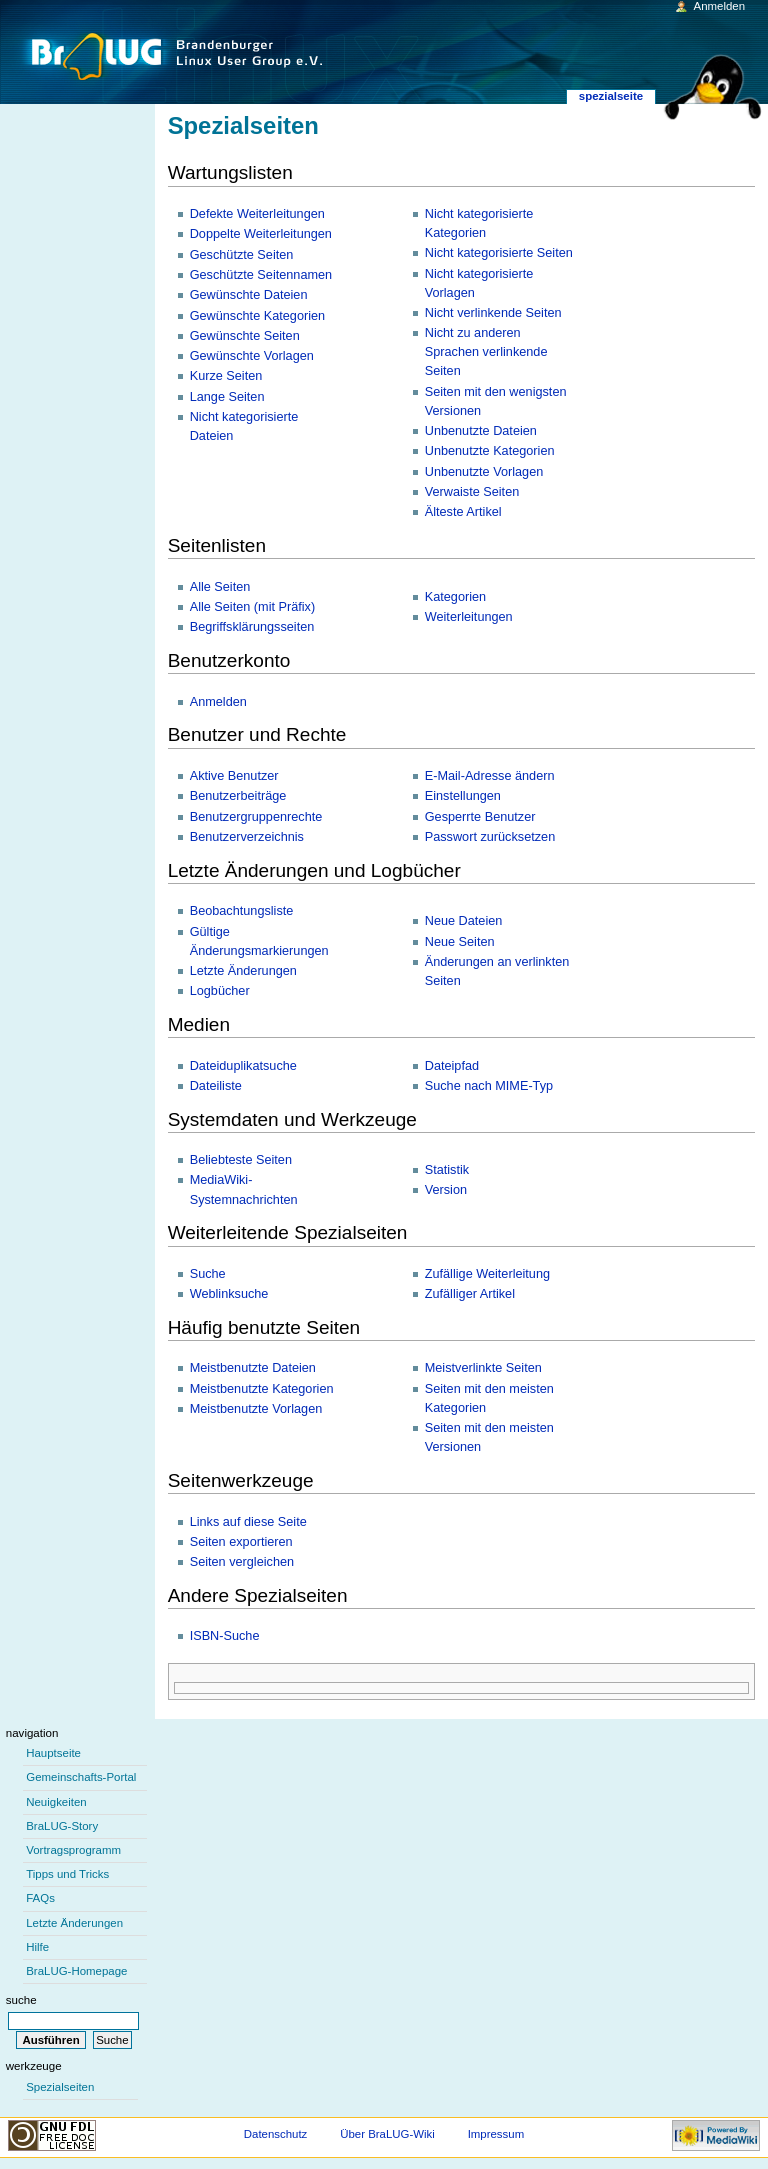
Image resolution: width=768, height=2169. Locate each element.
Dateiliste (216, 1086)
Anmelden (218, 702)
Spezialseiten (60, 2087)
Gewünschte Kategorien (257, 316)
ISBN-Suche (225, 1636)
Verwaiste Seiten (472, 492)
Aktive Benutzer (234, 776)
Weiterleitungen (469, 617)
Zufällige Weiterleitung (487, 1274)
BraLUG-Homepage (76, 1971)
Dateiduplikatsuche (243, 1066)
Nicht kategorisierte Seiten (499, 253)
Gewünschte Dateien (249, 295)
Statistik (447, 1170)
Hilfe (37, 1947)
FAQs (40, 1898)
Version (446, 1190)
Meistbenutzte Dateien (253, 1368)
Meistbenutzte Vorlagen (256, 1409)
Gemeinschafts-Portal (81, 1777)
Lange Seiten (227, 397)
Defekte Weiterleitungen (257, 214)
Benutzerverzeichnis (247, 837)
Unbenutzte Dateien (481, 431)
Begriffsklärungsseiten (252, 627)
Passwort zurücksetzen (490, 837)
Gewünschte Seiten (245, 336)
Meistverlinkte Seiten (483, 1368)
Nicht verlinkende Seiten (493, 313)
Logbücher (220, 991)
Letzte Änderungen (243, 971)
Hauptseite (53, 1753)
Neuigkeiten (56, 1802)
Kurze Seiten (226, 376)
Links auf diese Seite (248, 1522)
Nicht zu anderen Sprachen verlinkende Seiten (486, 352)
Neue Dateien (464, 921)
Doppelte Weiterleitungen (261, 234)
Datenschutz (276, 2134)
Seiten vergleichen (242, 1562)
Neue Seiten (460, 942)
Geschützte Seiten (242, 255)
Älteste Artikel (463, 512)
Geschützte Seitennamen (261, 275)
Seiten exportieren (241, 1542)
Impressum (496, 2134)
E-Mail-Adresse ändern (490, 776)
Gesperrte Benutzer (480, 817)
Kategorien (455, 597)
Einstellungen (463, 796)
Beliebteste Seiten (241, 1160)
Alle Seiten (220, 587)
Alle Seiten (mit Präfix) (253, 607)
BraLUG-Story (62, 1826)
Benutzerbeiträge (238, 796)
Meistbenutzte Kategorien (262, 1389)
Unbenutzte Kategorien (490, 451)
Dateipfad (452, 1066)
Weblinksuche (229, 1294)
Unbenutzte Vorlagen (484, 472)
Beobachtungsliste (242, 911)
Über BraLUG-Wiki (387, 2134)
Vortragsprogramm (73, 1850)
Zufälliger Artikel (470, 1294)
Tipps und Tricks (67, 1874)
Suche (208, 1274)
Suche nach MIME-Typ (489, 1086)
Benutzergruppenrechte (256, 817)
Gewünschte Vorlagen (252, 356)
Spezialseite (611, 96)
